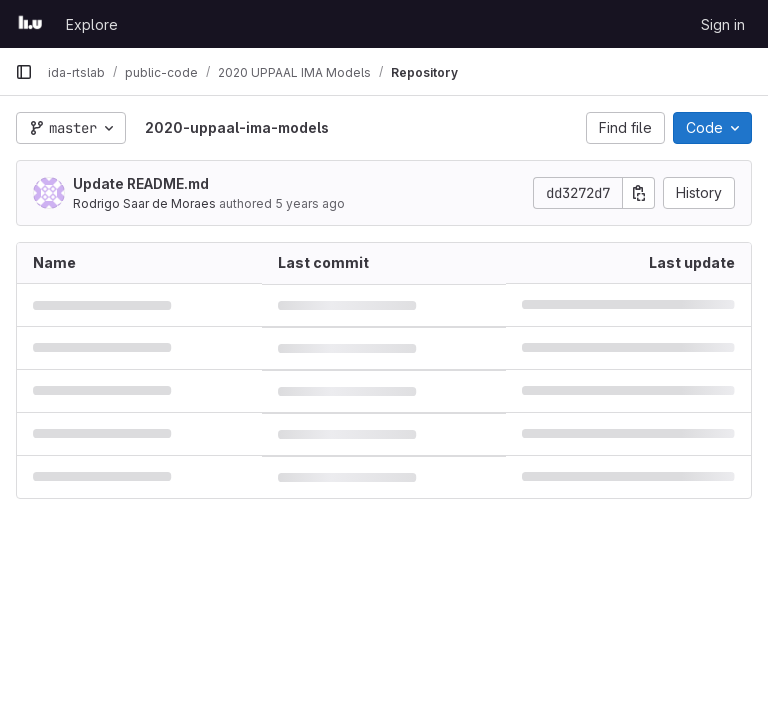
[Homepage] (30, 24)
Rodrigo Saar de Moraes (144, 203)
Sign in (723, 24)
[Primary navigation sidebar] (24, 72)
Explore (92, 24)
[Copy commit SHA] (639, 193)
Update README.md (141, 183)
